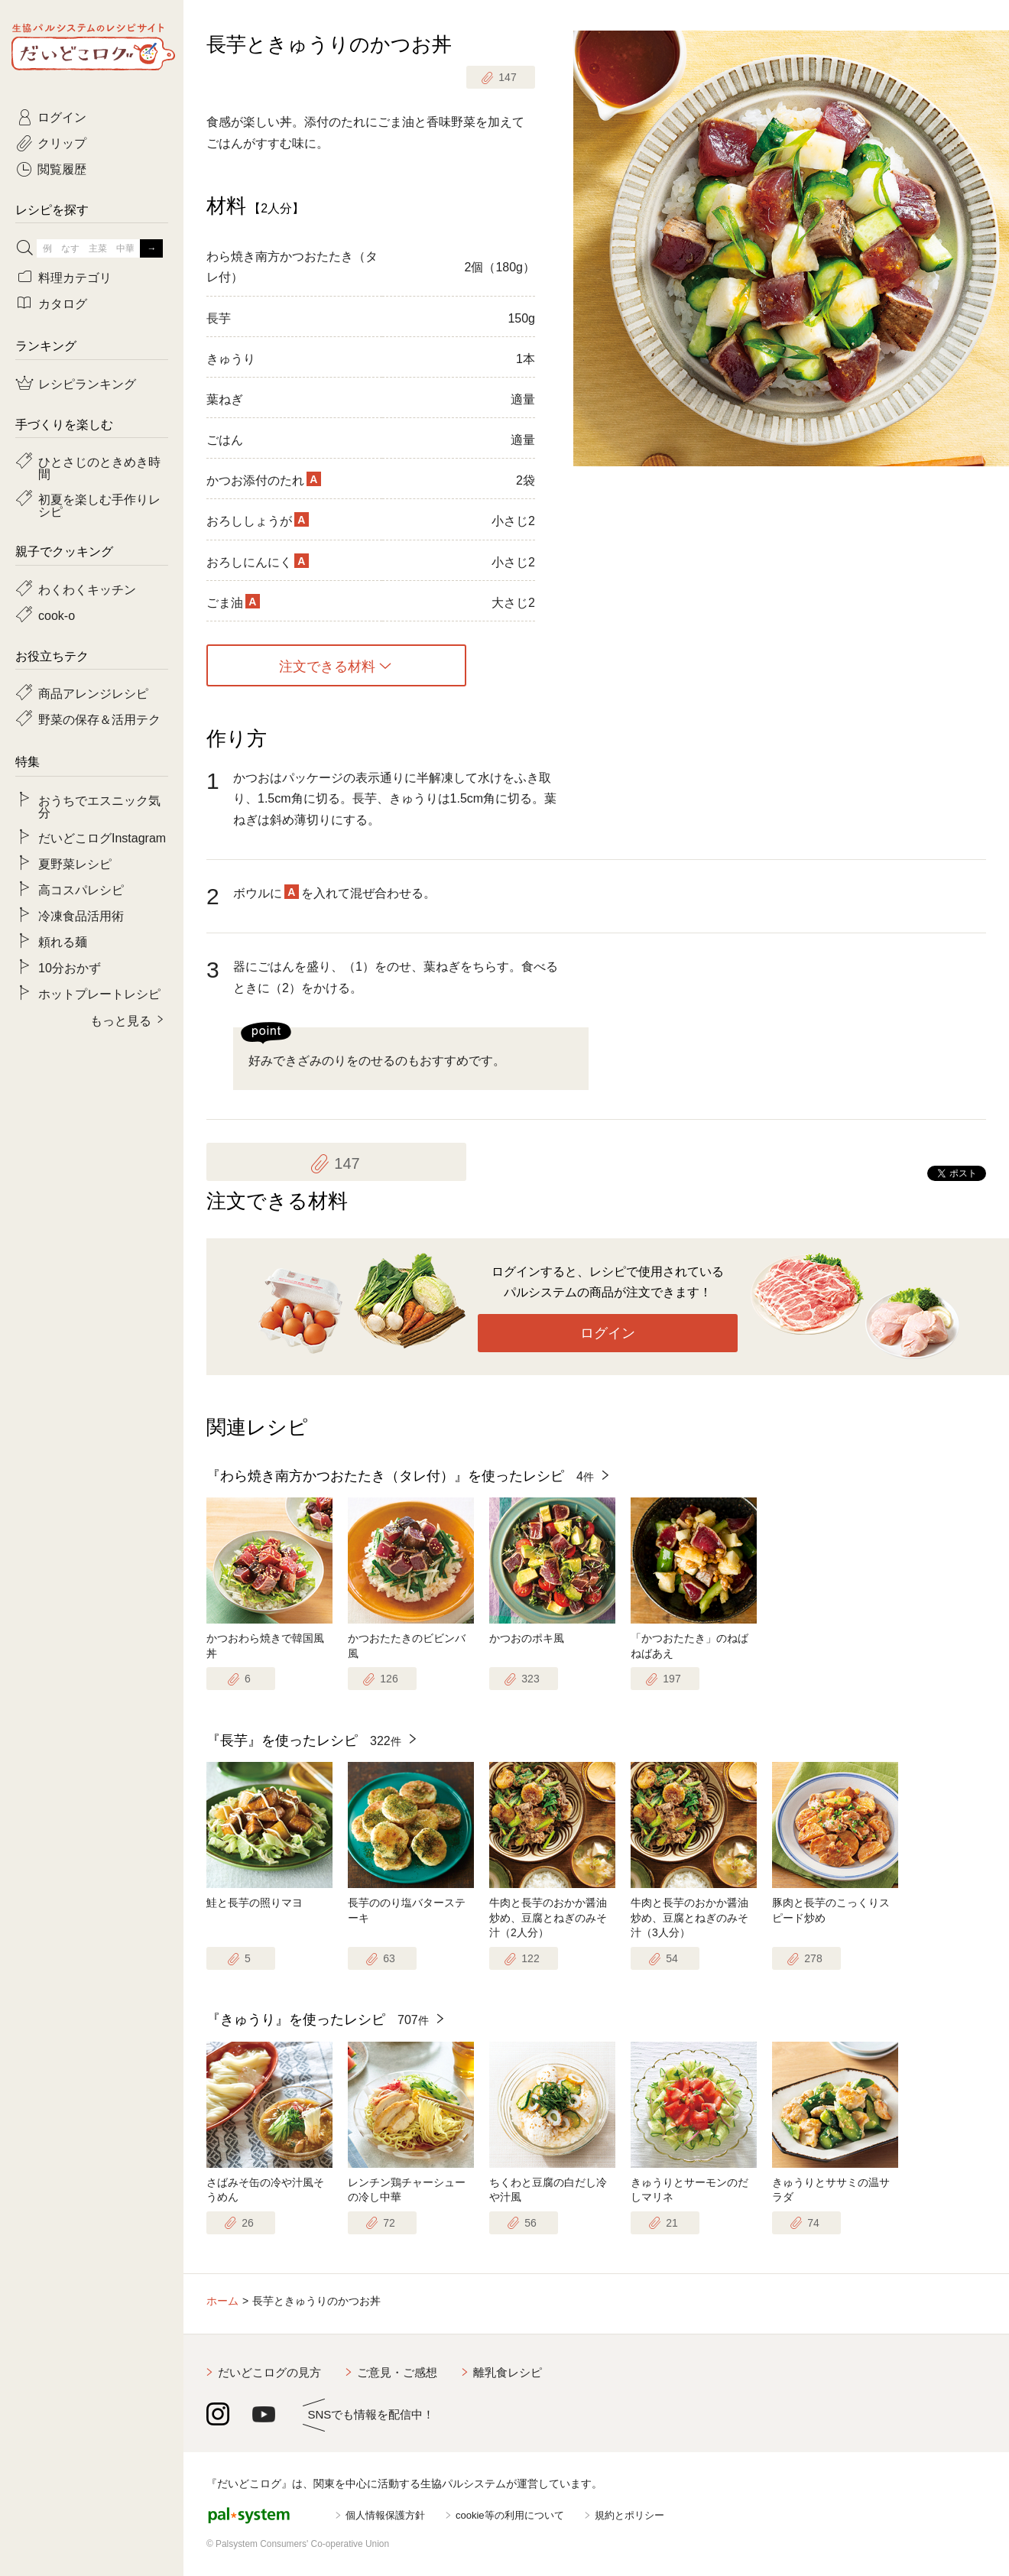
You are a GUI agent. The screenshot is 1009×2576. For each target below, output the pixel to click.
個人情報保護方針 (385, 2515)
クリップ (61, 142)
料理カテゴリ (75, 277)
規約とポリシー (629, 2515)
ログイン (607, 1333)
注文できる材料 (327, 666)
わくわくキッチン (87, 588)
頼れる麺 (62, 941)
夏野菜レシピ (75, 863)
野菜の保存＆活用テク (99, 718)
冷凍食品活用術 (81, 915)
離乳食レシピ (507, 2372)
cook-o (56, 614)
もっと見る (120, 1020)
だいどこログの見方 (269, 2372)
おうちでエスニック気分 (99, 805)
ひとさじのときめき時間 (99, 467)
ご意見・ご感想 (397, 2372)
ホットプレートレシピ (99, 993)
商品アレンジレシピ (93, 692)
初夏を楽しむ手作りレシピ (99, 504)
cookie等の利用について (510, 2515)
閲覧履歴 (61, 168)
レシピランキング (87, 383)
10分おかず (69, 967)
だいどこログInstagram (102, 837)
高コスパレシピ (81, 889)
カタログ (62, 303)
